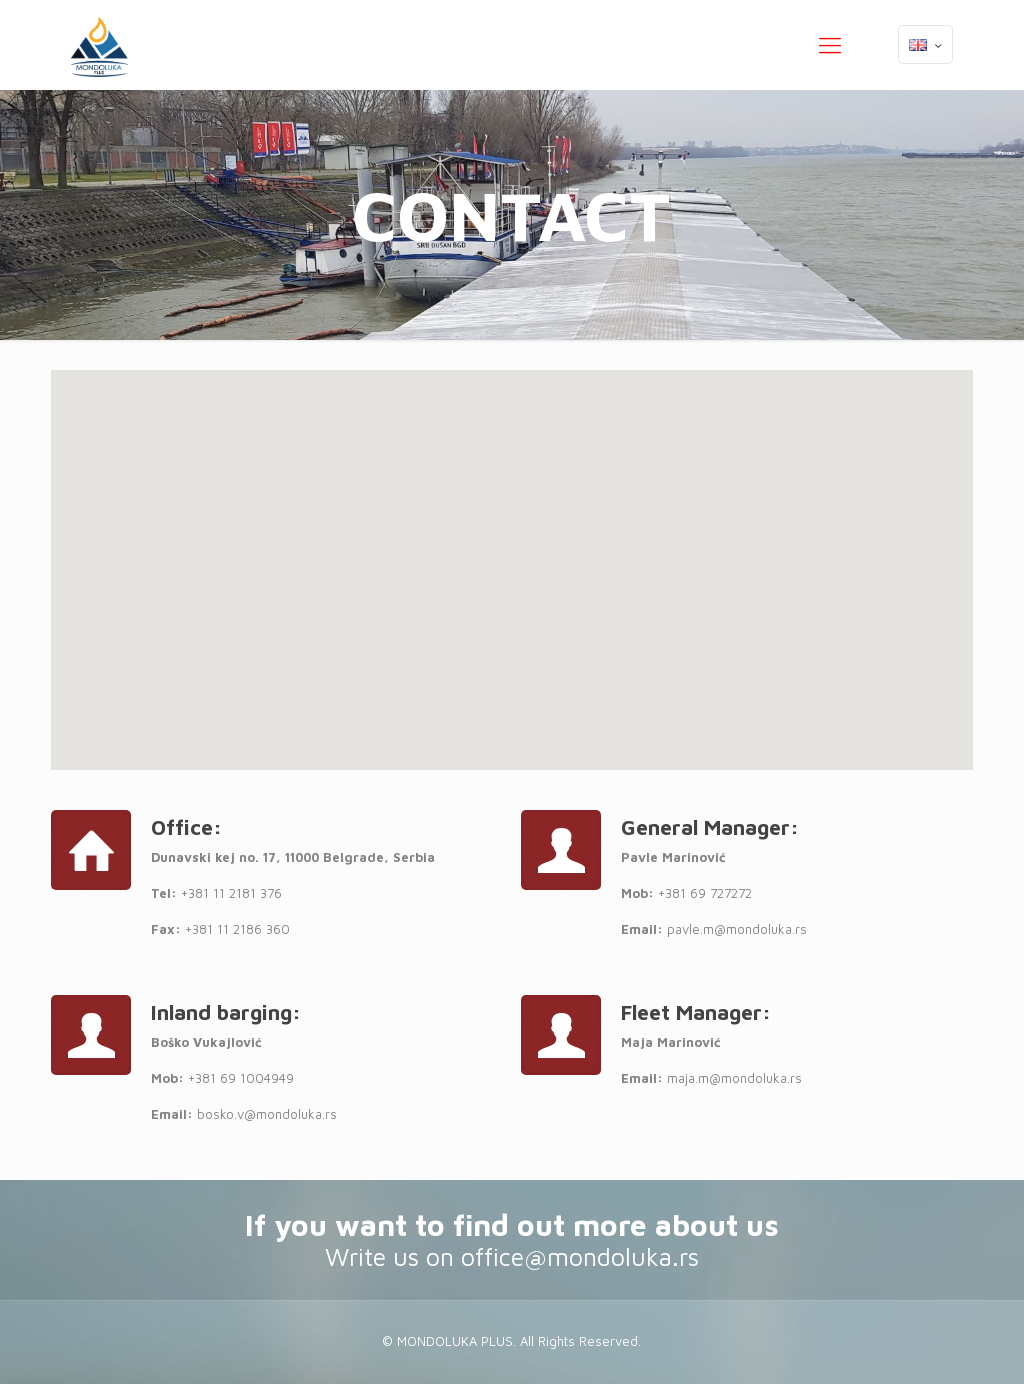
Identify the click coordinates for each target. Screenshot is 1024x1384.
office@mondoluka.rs (580, 1256)
